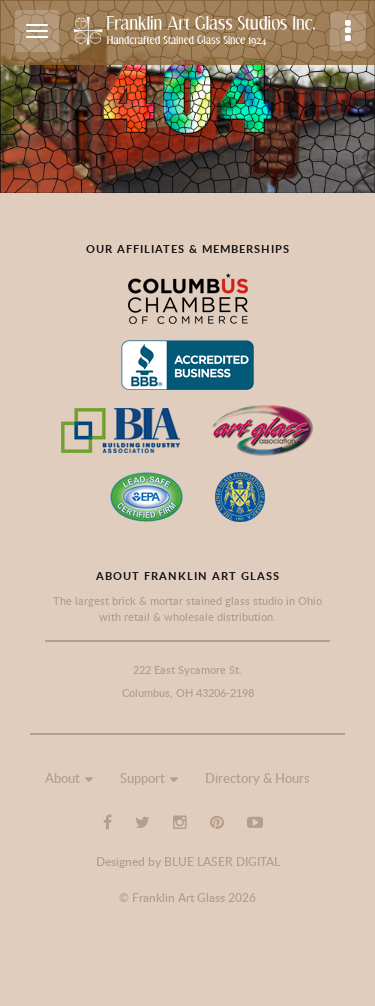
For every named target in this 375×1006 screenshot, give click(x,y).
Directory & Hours (257, 778)
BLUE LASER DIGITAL (222, 861)
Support (142, 778)
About (62, 778)
